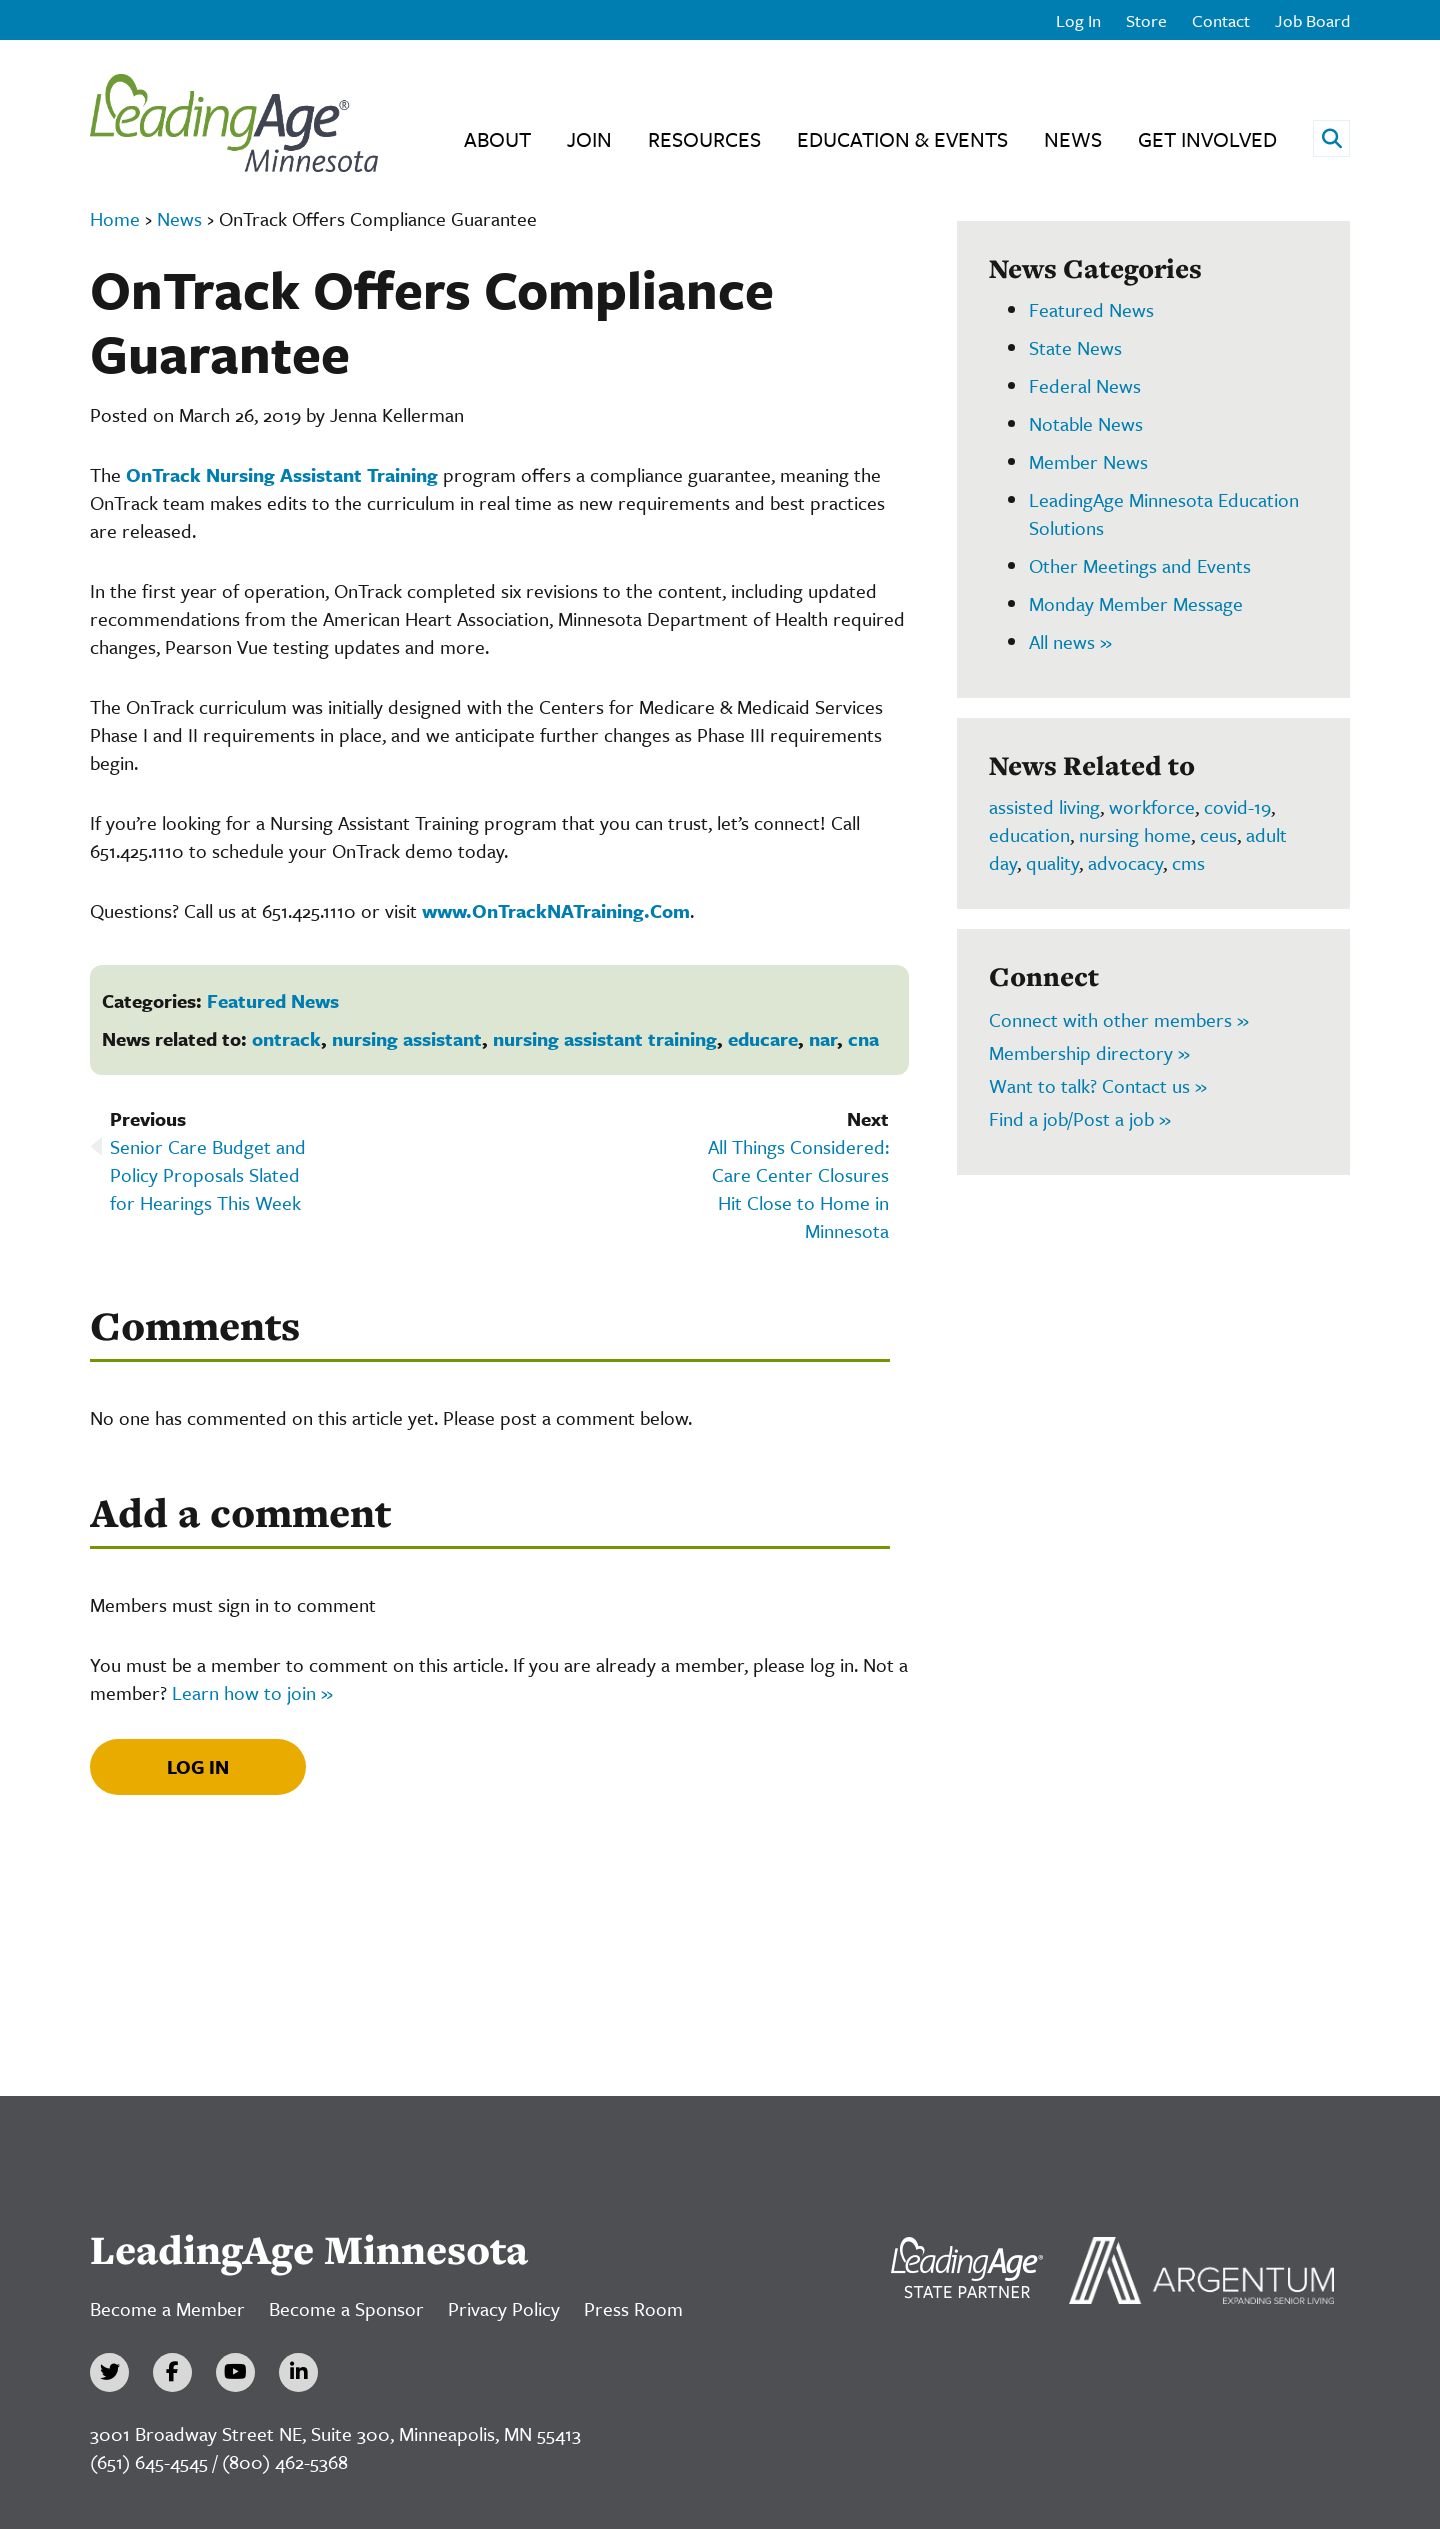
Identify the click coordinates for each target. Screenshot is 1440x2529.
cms (1188, 862)
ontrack (286, 1038)
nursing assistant (407, 1038)
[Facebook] (172, 2372)
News (1073, 139)
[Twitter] (109, 2372)
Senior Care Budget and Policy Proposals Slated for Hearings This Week (208, 1174)
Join (589, 139)
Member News (1088, 461)
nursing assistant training (605, 1038)
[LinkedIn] (298, 2372)
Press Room (633, 2308)
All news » (1070, 641)
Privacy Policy (504, 2308)
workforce (1152, 806)
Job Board (1312, 20)
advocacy (1125, 862)
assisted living (1044, 806)
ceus (1218, 834)
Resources (704, 139)
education (1029, 834)
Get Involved (1207, 139)
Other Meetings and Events (1140, 565)
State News (1075, 347)
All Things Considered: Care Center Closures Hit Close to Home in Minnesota (798, 1188)
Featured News (273, 1000)
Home (115, 218)
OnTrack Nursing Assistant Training (282, 474)
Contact (1221, 20)
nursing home (1135, 834)
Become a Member (167, 2308)
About (497, 139)
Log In (1078, 20)
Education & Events (902, 139)
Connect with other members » (1119, 1019)
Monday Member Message (1136, 603)
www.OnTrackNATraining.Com (556, 910)
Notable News (1086, 423)
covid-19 (1237, 806)
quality (1052, 862)
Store (1146, 20)
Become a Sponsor (346, 2308)
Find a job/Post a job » (1080, 1118)
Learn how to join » (252, 1692)
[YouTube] (235, 2372)
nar (823, 1038)
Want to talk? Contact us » (1098, 1085)
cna (863, 1038)
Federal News (1085, 385)
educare (763, 1038)
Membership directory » (1089, 1052)
